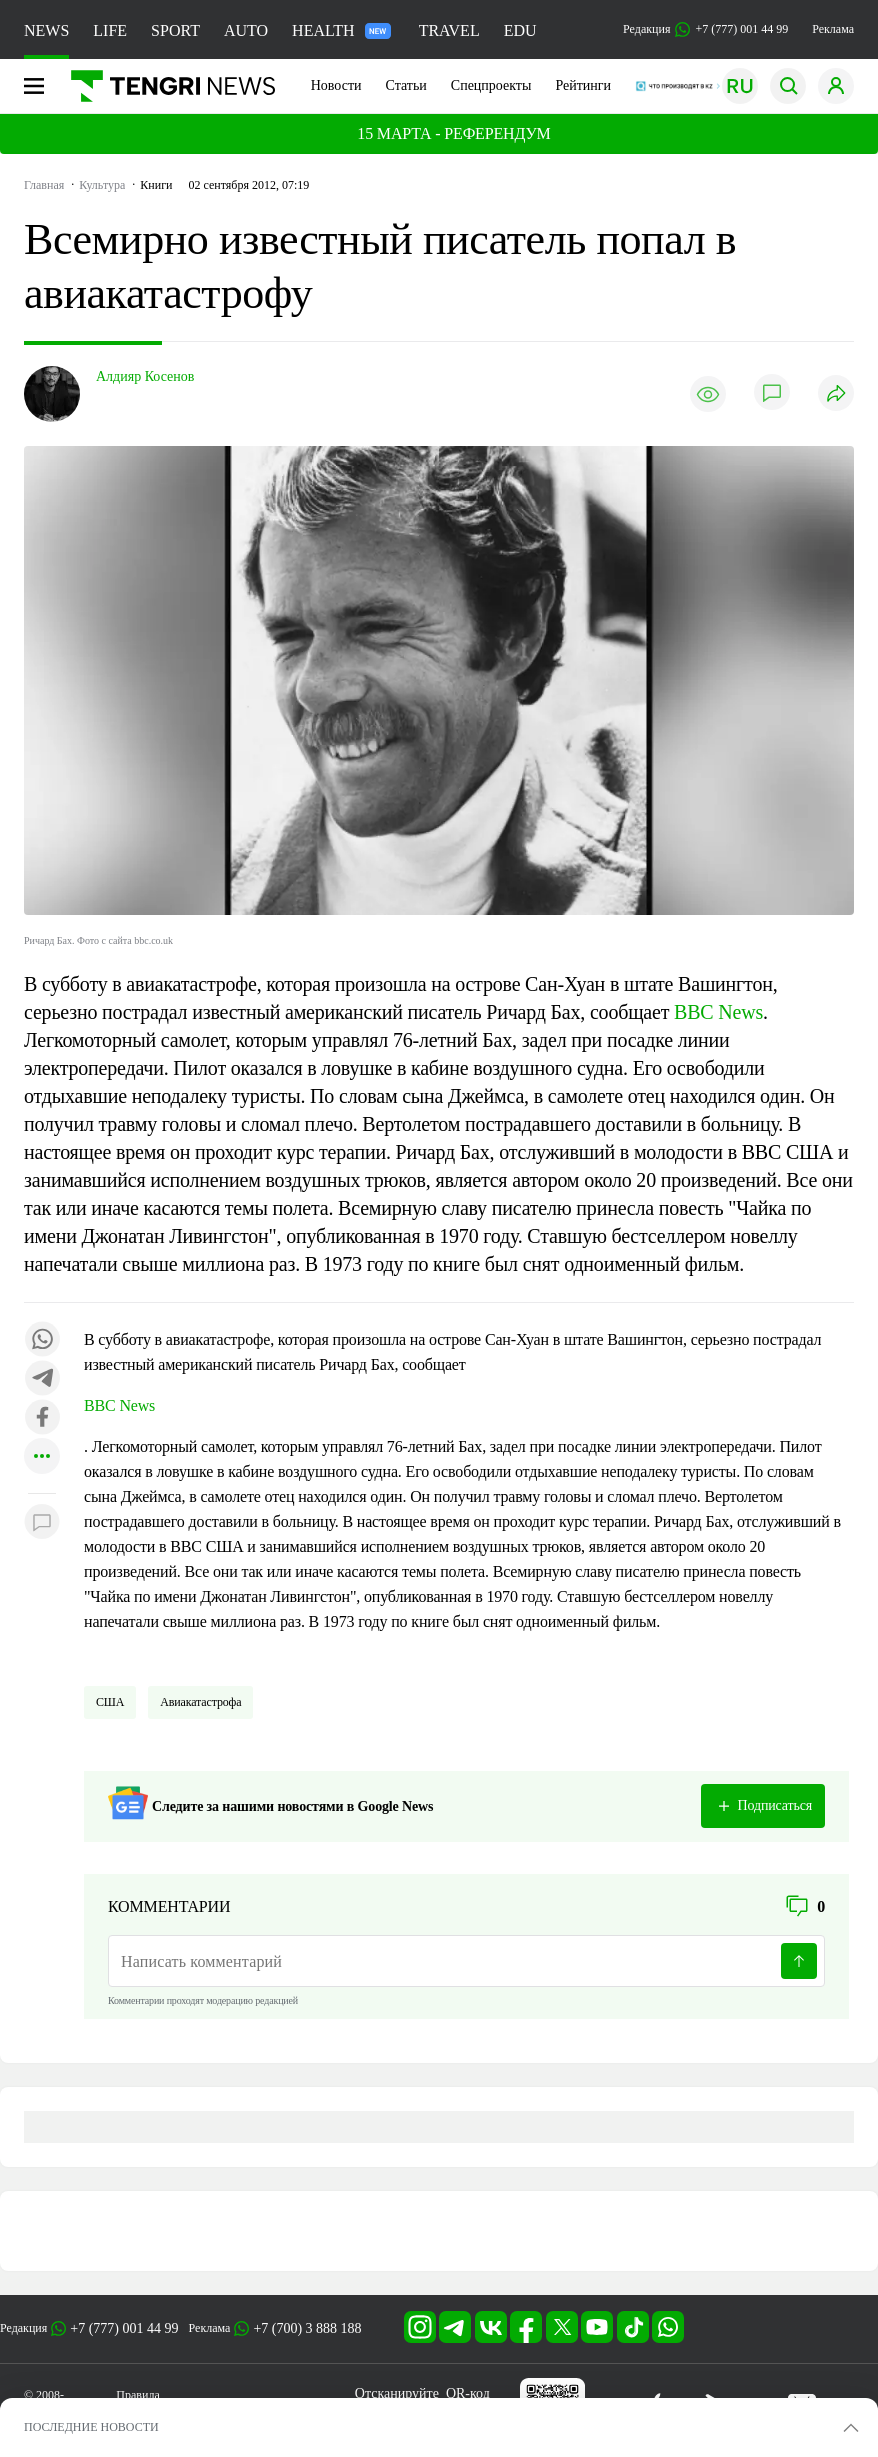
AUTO (246, 30)
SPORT (175, 30)
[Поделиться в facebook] (42, 1418)
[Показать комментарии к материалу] (42, 1523)
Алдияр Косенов (145, 376)
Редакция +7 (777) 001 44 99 (705, 29)
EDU (520, 30)
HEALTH (341, 30)
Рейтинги (583, 85)
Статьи (406, 85)
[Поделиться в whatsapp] (42, 1340)
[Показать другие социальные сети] (42, 1457)
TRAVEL (449, 30)
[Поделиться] (836, 394)
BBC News (718, 1012)
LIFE (110, 30)
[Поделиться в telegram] (42, 1379)
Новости (336, 85)
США (110, 1702)
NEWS (46, 30)
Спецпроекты (491, 85)
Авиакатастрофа (200, 1702)
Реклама (833, 29)
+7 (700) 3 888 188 (307, 2328)
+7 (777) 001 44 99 (124, 2328)
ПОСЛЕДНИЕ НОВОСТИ (91, 2427)
